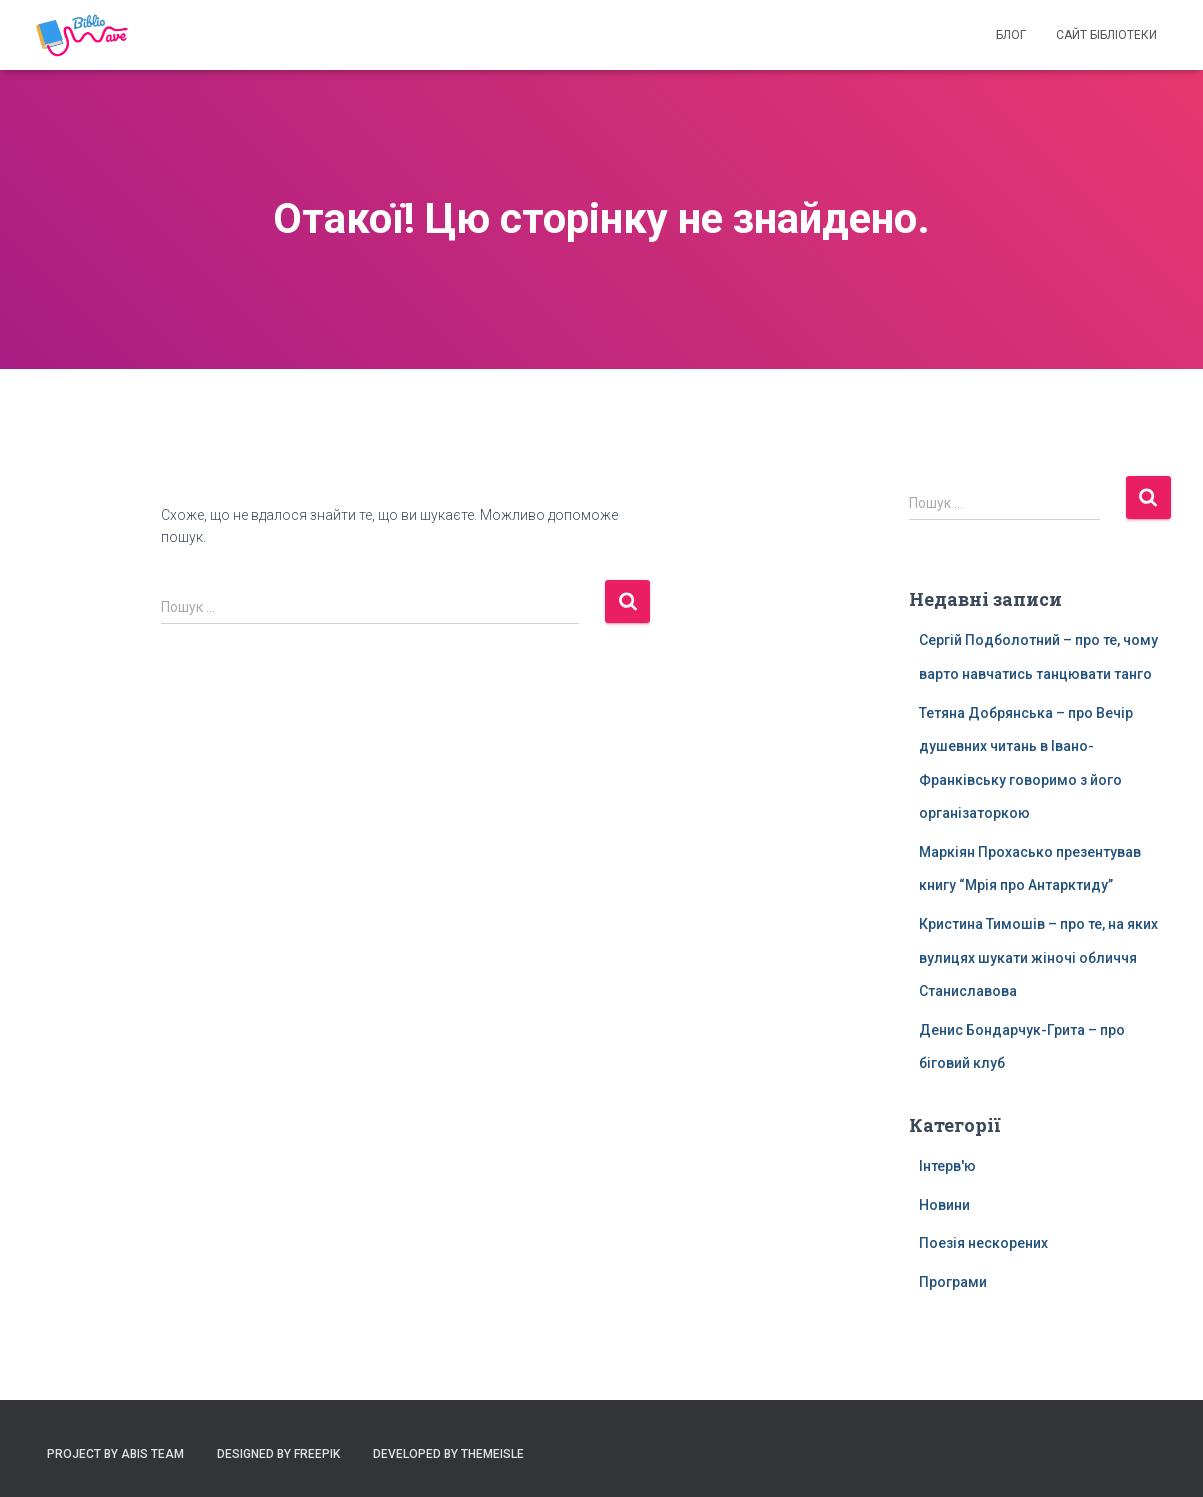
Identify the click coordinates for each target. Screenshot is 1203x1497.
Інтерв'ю (947, 1166)
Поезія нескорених (983, 1243)
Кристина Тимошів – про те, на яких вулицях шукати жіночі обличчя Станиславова (1038, 957)
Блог (1011, 35)
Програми (953, 1282)
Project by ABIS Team (115, 1454)
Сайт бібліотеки (1106, 35)
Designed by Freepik (278, 1454)
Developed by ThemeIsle (448, 1454)
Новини (944, 1205)
